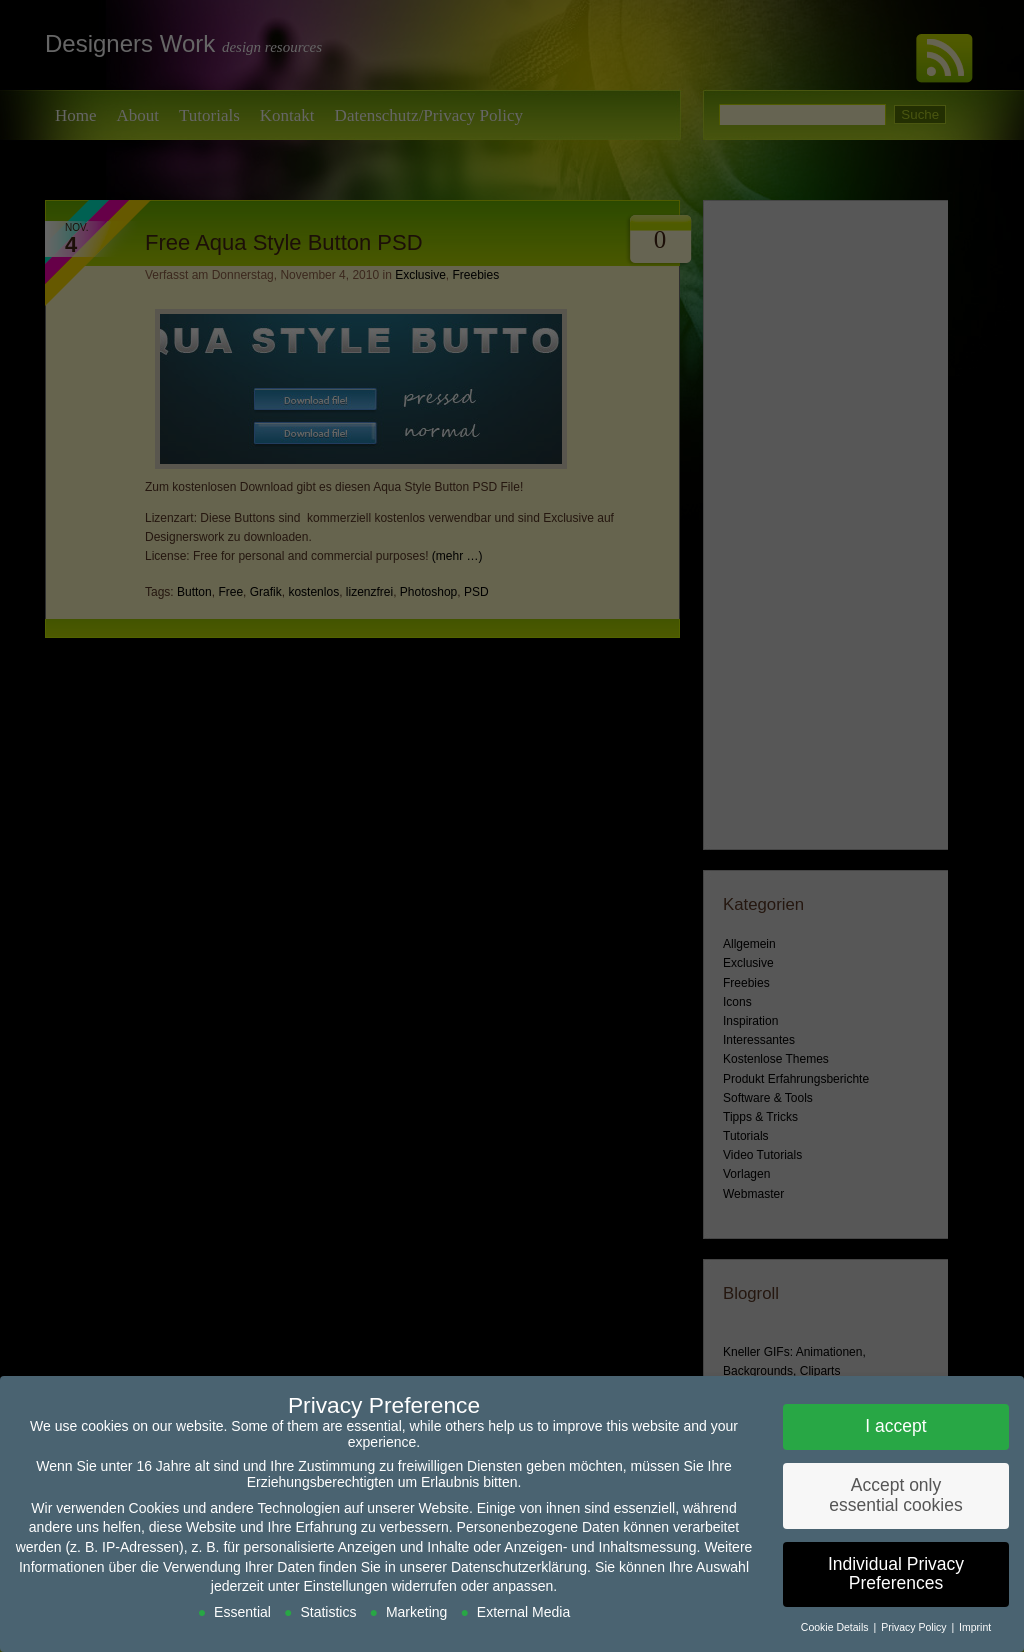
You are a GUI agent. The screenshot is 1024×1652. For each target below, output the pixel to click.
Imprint (975, 1627)
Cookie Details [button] (836, 1627)
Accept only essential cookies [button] (895, 1495)
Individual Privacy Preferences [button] (896, 1574)
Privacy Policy (915, 1627)
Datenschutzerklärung (519, 1567)
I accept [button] (895, 1426)
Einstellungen (345, 1586)
